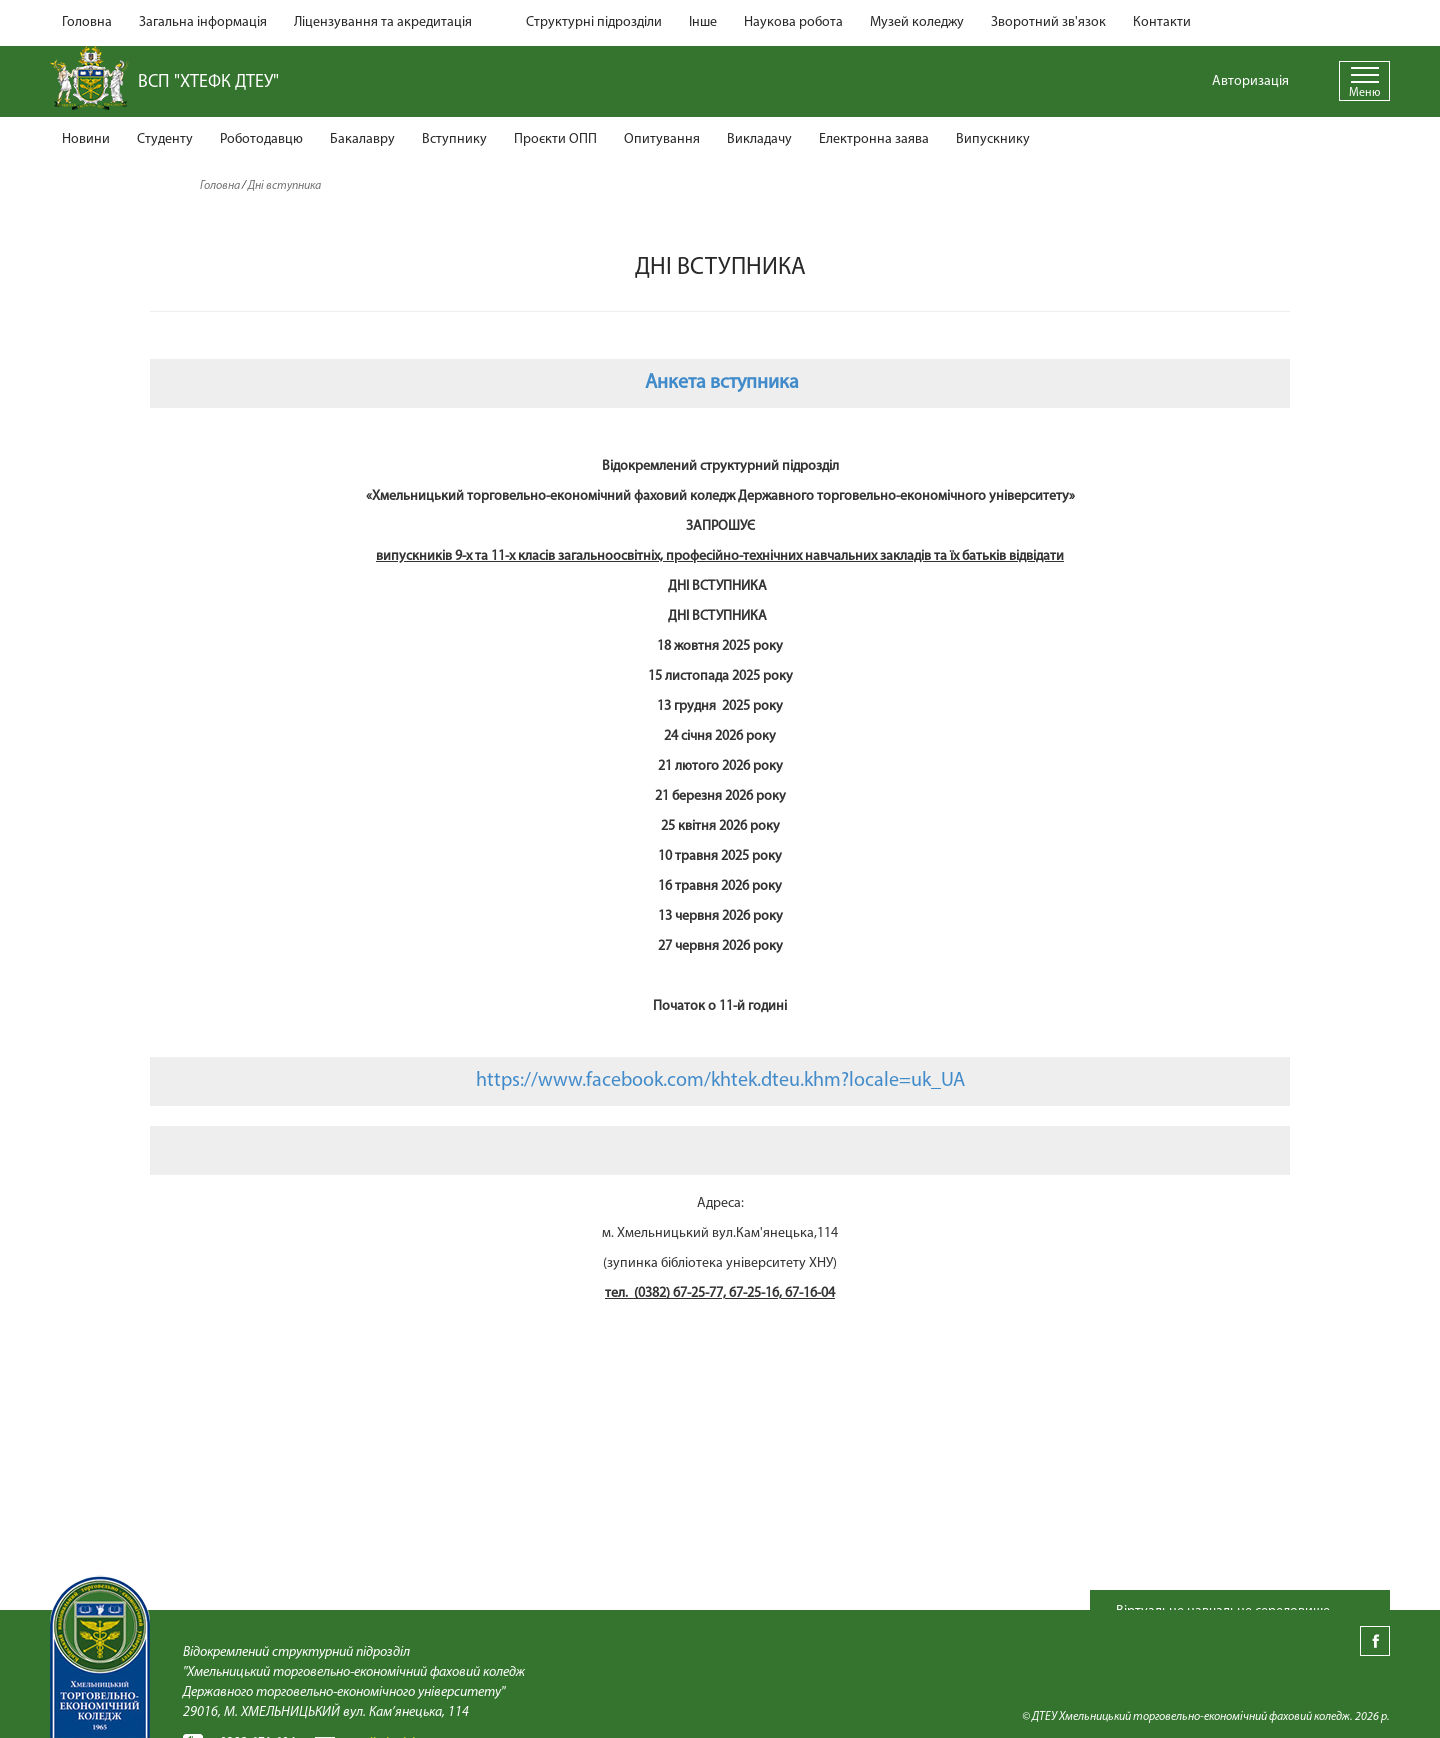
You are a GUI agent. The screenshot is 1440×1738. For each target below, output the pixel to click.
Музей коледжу (917, 22)
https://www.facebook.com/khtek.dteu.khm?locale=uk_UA (720, 1081)
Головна (87, 22)
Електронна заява (874, 139)
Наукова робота (793, 22)
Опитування (662, 139)
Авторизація (1250, 81)
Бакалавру (362, 139)
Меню (1364, 93)
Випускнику (993, 139)
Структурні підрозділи (594, 22)
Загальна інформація (203, 22)
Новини (86, 139)
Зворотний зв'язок (1048, 22)
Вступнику (454, 139)
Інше (703, 22)
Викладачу (759, 139)
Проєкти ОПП (555, 139)
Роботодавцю (261, 139)
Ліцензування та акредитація (383, 22)
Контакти (1162, 22)
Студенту (165, 139)
